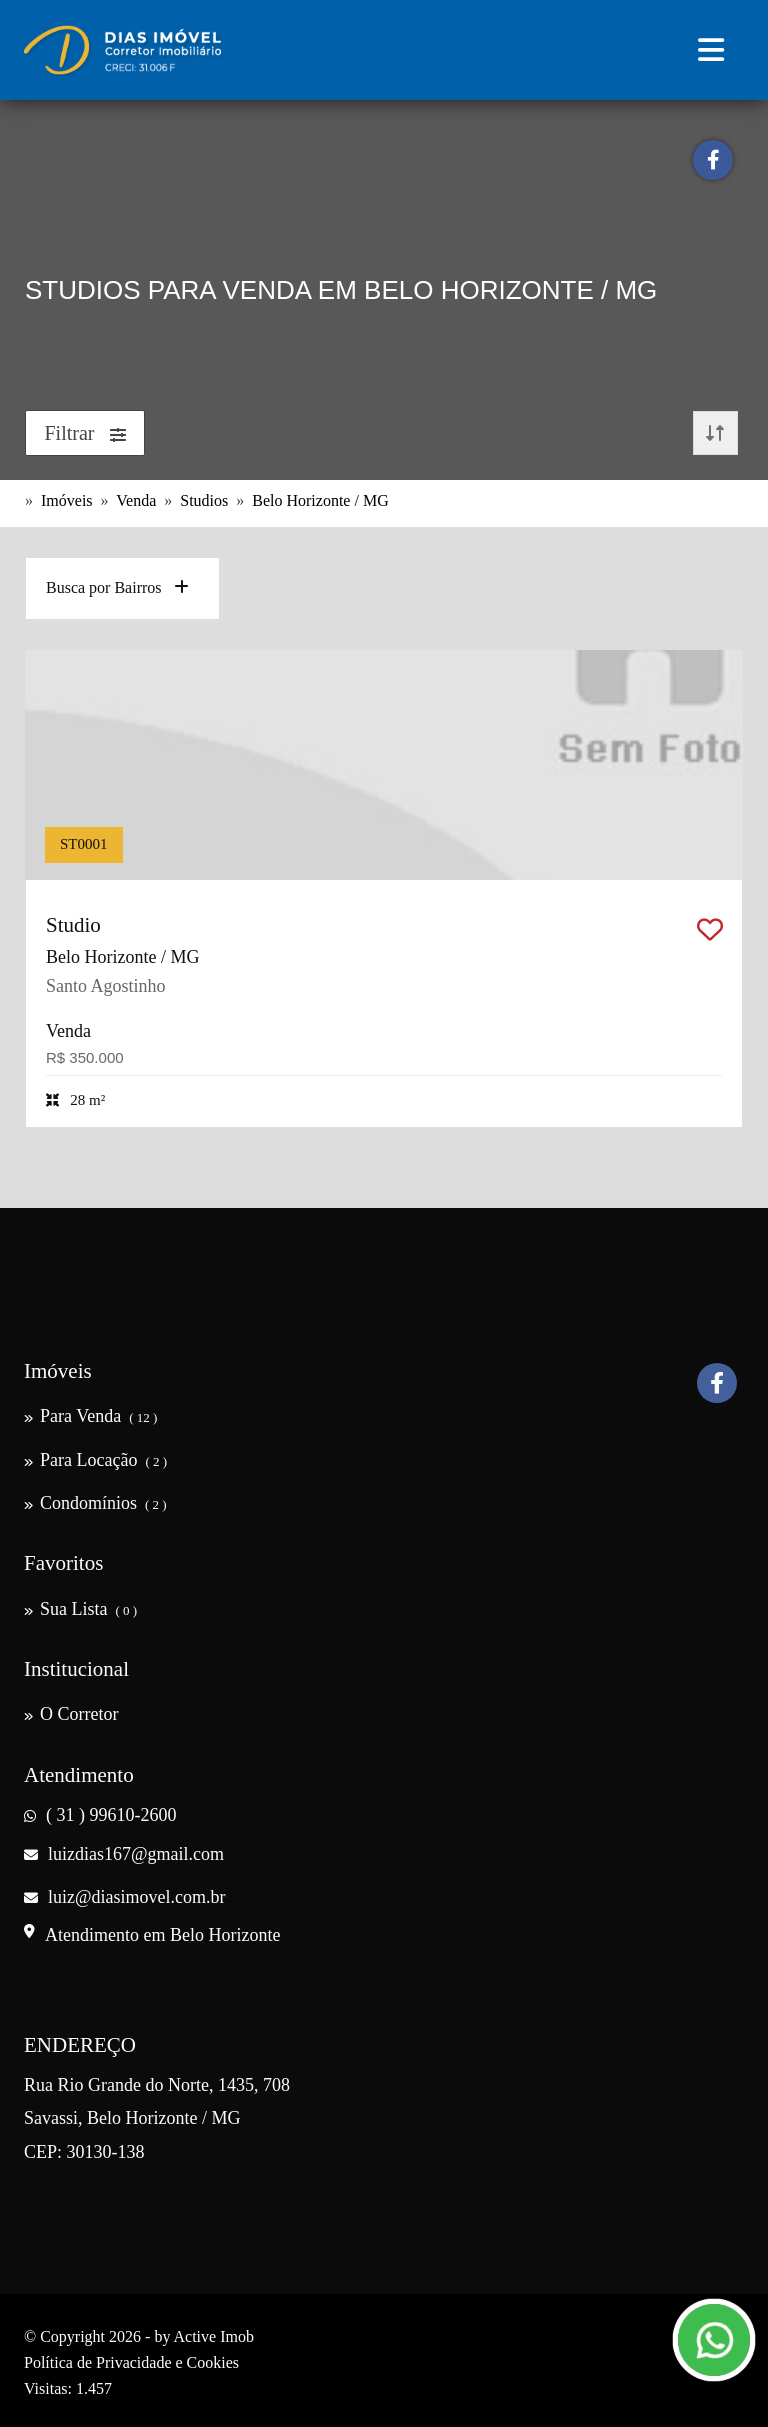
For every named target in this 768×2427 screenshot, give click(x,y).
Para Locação (95, 1460)
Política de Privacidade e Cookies (131, 2362)
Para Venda (90, 1416)
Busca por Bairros (117, 587)
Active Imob (214, 2336)
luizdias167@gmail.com (124, 1854)
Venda (136, 500)
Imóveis (67, 500)
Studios (204, 500)
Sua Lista (80, 1609)
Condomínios (95, 1503)
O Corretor (71, 1714)
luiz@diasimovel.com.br (125, 1897)
